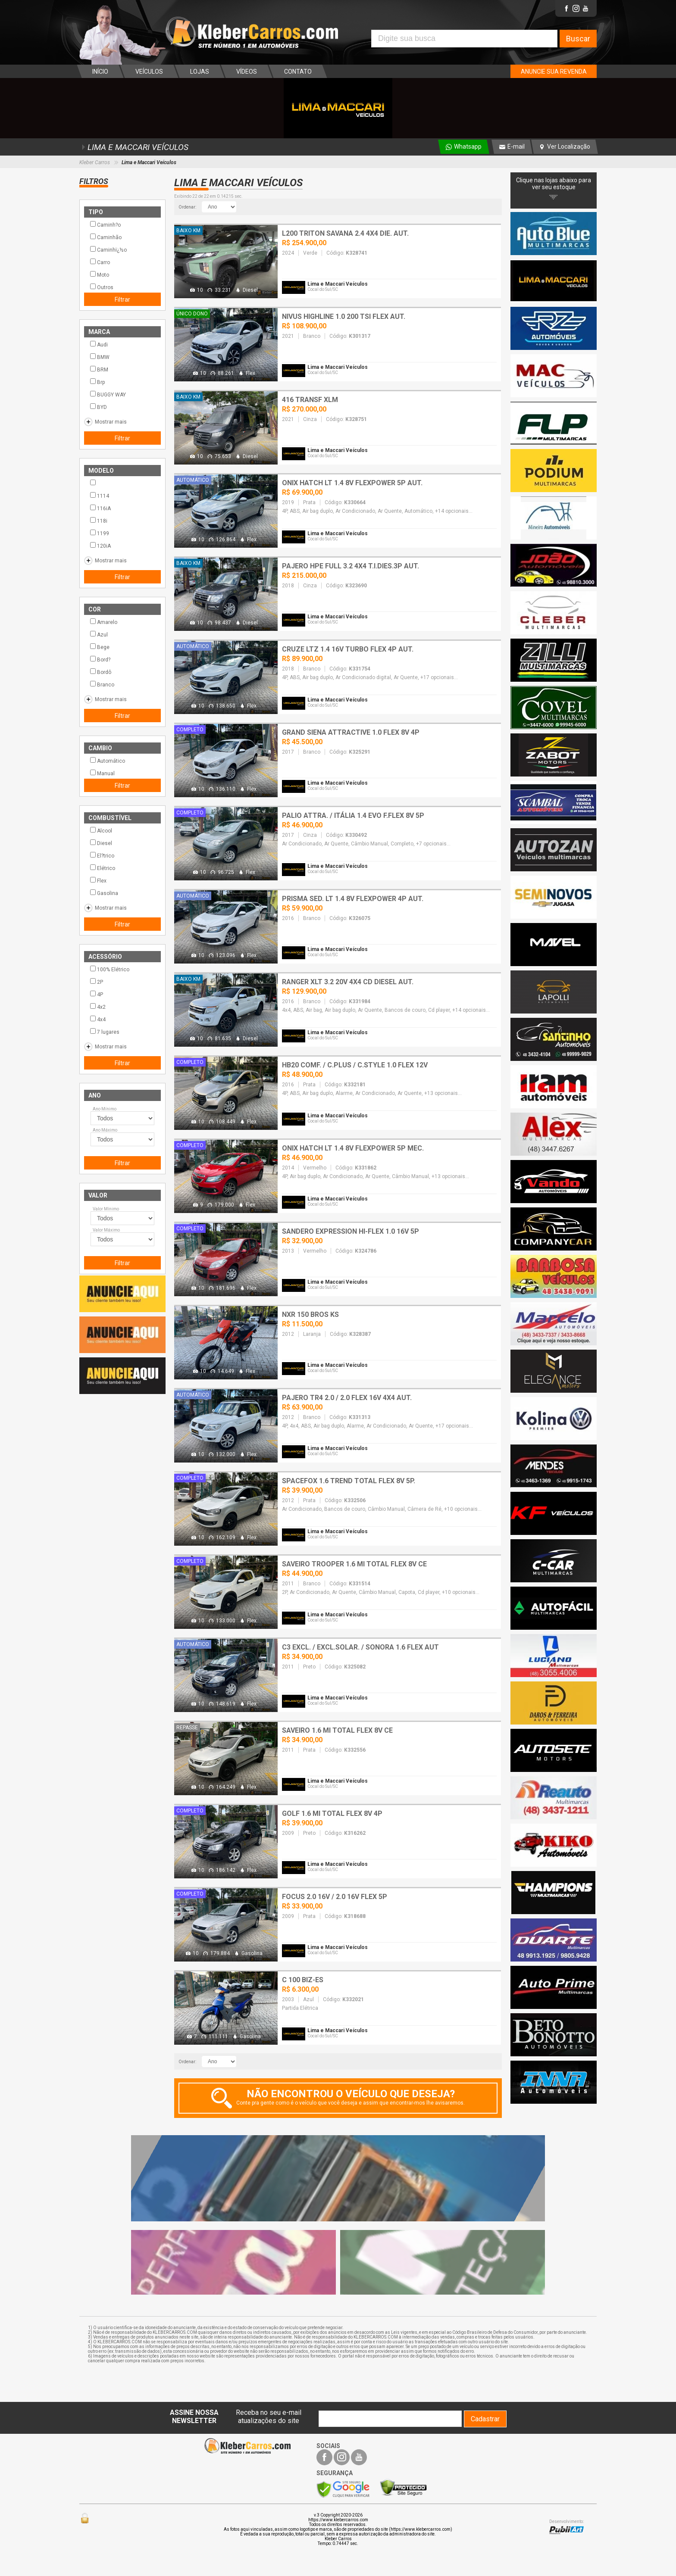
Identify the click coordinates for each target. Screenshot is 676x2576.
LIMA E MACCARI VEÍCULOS (133, 147)
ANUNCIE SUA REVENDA (554, 71)
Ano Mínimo (104, 1109)
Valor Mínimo (106, 1209)
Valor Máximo (106, 1230)
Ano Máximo (105, 1130)
